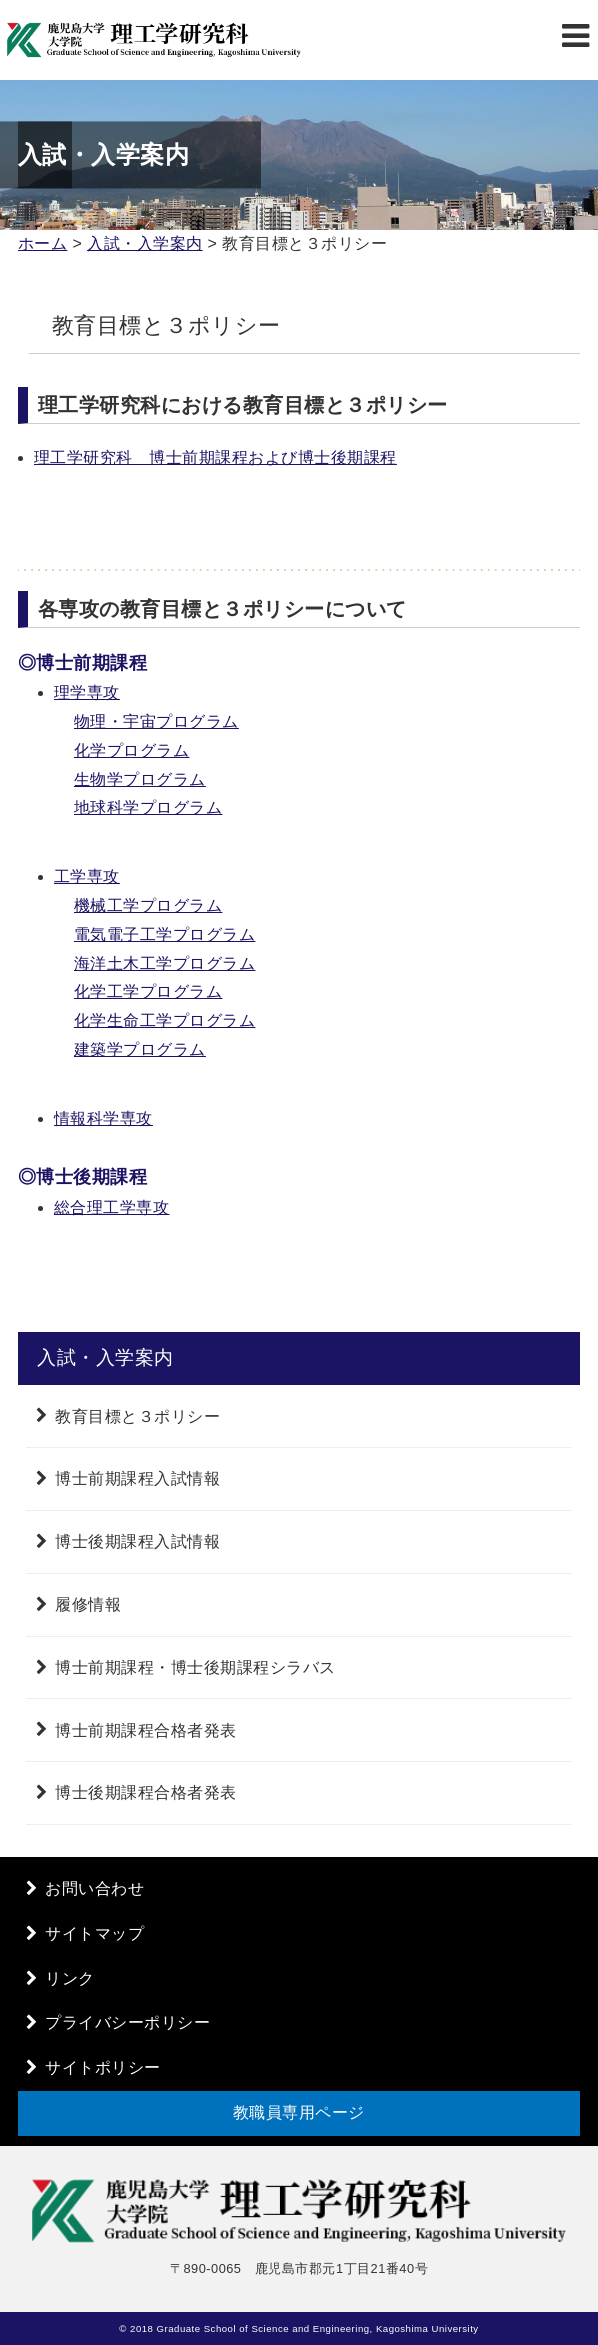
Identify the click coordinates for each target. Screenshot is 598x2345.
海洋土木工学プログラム (165, 963)
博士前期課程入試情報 (137, 1478)
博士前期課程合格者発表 (146, 1729)
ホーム (43, 243)
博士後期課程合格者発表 (146, 1792)
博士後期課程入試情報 (137, 1541)
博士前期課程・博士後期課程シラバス (195, 1667)
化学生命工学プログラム (165, 1020)
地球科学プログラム (148, 807)
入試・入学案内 (145, 243)
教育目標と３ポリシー (137, 1415)
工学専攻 (87, 876)
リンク (70, 1978)
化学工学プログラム (148, 991)
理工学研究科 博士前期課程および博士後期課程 (215, 457)
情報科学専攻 (103, 1118)
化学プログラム (132, 750)
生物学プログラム (140, 779)
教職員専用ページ (299, 2112)
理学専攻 (87, 692)
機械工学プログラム (148, 905)
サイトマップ (94, 1933)
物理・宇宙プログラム (156, 721)
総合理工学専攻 (112, 1207)
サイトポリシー (103, 2067)
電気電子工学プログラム (165, 934)
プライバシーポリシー (127, 2022)
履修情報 (88, 1604)
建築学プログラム (140, 1049)
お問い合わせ (94, 1888)
